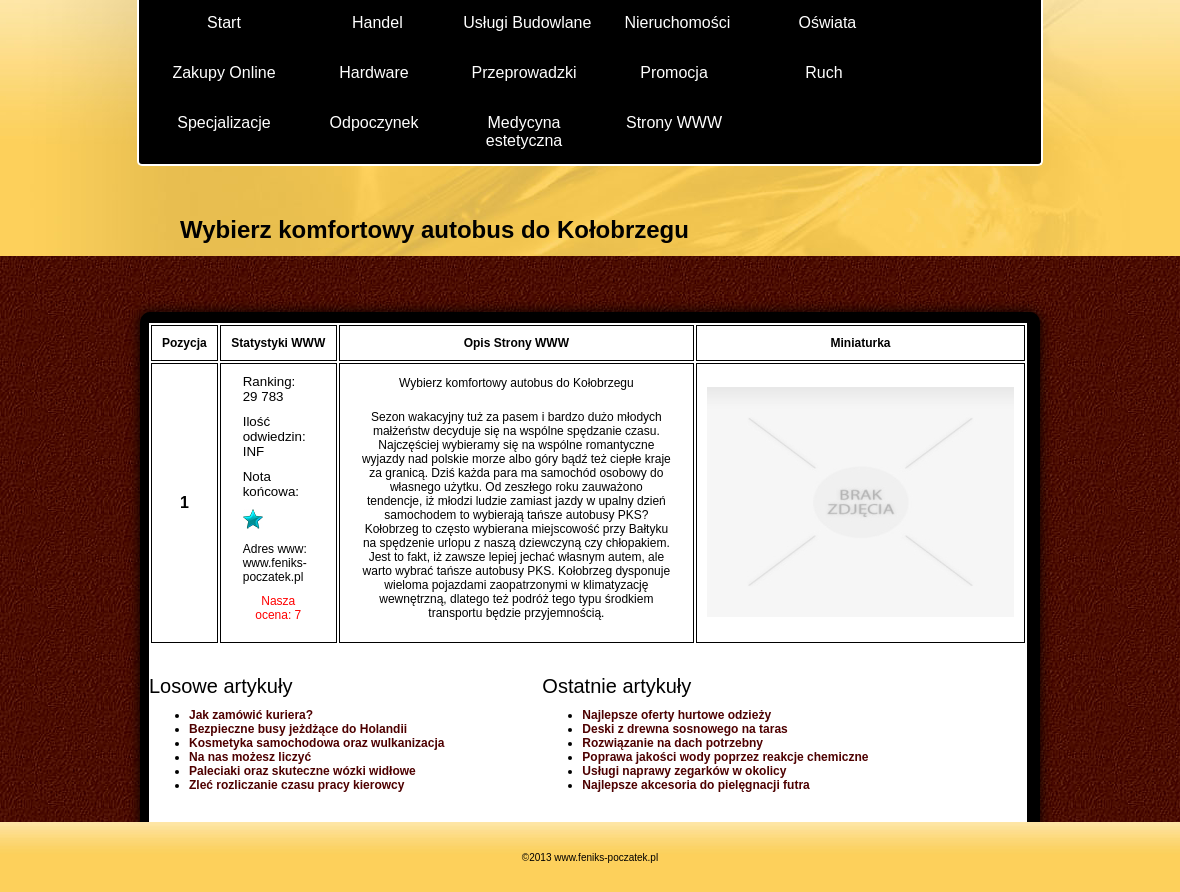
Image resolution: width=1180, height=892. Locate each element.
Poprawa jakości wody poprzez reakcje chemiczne (725, 757)
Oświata (827, 22)
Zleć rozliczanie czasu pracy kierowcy (296, 785)
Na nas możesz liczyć (250, 757)
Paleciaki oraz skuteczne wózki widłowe (302, 771)
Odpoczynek (374, 122)
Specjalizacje (223, 122)
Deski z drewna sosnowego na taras (684, 729)
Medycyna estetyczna (524, 130)
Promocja (674, 72)
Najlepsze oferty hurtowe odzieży (676, 715)
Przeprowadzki (524, 72)
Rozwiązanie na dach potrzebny (672, 743)
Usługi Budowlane (527, 22)
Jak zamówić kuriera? (251, 715)
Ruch (823, 72)
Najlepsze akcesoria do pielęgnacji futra (695, 785)
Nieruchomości (677, 22)
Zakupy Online (223, 72)
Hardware (373, 72)
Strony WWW (674, 122)
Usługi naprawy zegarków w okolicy (684, 771)
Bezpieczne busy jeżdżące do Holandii (298, 729)
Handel (377, 22)
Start (224, 22)
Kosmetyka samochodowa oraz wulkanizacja (316, 743)
